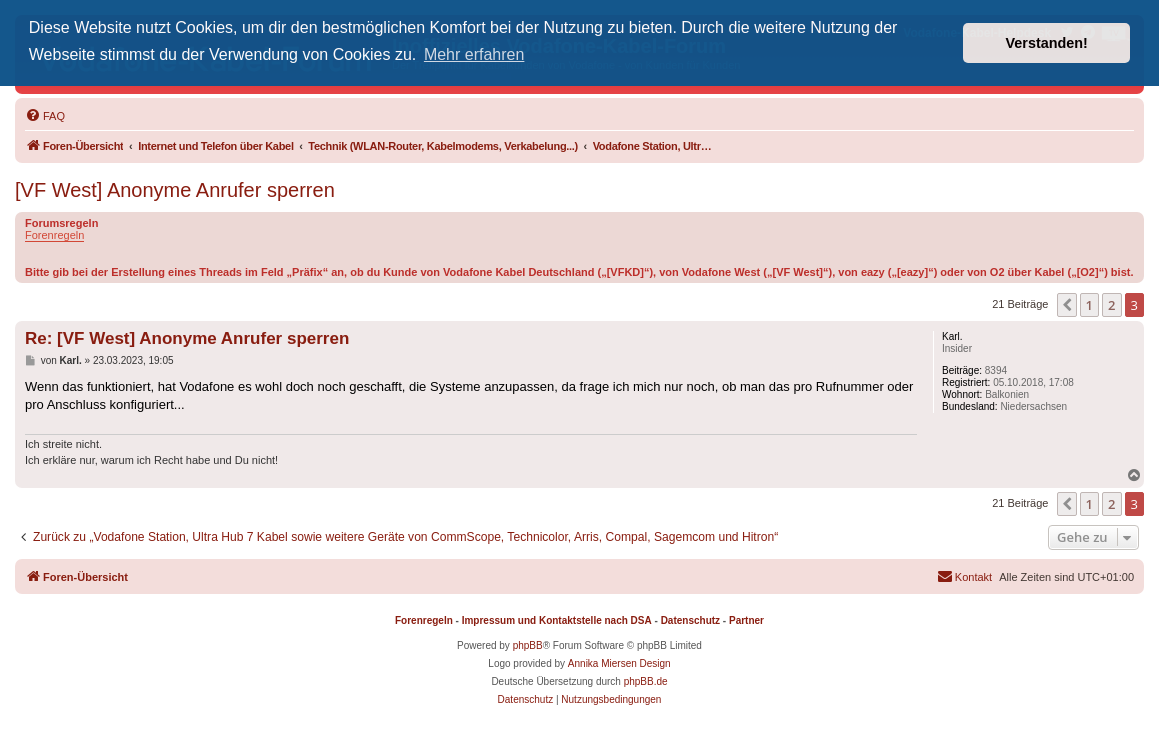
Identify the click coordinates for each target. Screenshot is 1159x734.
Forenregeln (54, 235)
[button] (1067, 305)
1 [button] (1089, 305)
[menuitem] (45, 116)
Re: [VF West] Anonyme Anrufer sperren (187, 338)
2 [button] (1111, 305)
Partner (746, 620)
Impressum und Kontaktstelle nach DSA (557, 620)
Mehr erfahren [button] (474, 54)
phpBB (528, 645)
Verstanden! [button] (1047, 43)
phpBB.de (646, 681)
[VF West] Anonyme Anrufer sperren (175, 190)
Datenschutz (690, 620)
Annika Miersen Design (619, 663)
